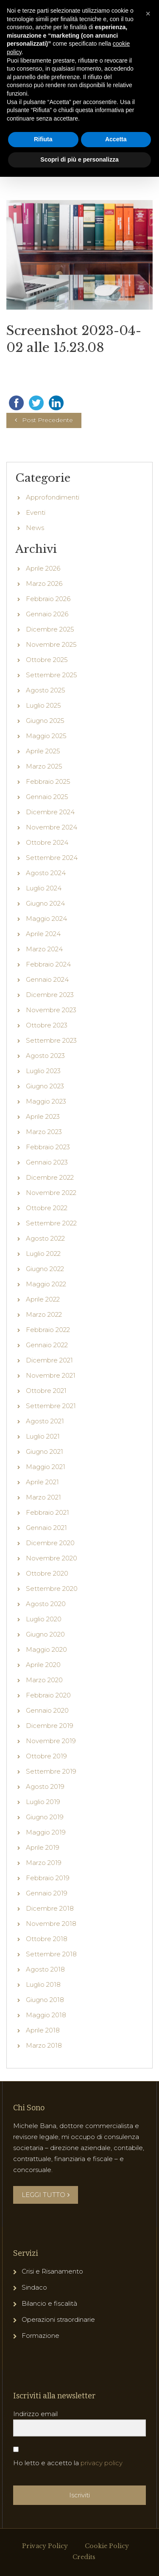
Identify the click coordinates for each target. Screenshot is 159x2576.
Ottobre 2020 (47, 1621)
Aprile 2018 (43, 2078)
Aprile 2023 (43, 1164)
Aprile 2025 (43, 799)
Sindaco (34, 2335)
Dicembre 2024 (50, 860)
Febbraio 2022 (48, 1377)
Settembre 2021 (51, 1454)
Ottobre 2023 (46, 1073)
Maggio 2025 (46, 784)
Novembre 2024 (51, 875)
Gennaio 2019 (46, 1941)
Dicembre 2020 (50, 1591)
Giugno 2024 (45, 951)
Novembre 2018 (51, 1971)
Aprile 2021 (42, 1530)
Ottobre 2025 (47, 707)
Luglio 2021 (43, 1484)
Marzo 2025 (44, 814)
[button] (148, 13)
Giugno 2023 (45, 1134)
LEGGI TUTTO (46, 2242)
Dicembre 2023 (50, 1042)
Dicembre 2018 (50, 1956)
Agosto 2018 (45, 2017)
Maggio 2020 (46, 1697)
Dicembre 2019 (49, 1773)
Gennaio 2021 (46, 1575)
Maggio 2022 (46, 1332)
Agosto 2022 (45, 1286)
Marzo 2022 (44, 1362)
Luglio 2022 (43, 1301)
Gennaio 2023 (47, 1210)
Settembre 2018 (51, 2002)
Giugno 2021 (44, 1499)
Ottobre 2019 (46, 1804)
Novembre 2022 (51, 1240)
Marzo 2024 (44, 997)
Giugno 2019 (45, 1865)
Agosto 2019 (45, 1834)
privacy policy (102, 2511)
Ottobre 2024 (47, 890)
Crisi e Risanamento (52, 2319)
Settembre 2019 (51, 1819)
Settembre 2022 (51, 1271)
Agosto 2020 (46, 1652)
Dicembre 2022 (50, 1225)
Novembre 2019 (51, 1789)
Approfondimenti (52, 545)
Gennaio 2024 (47, 1027)
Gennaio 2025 (47, 844)
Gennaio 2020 (47, 1758)
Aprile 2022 (43, 1347)
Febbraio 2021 (47, 1560)
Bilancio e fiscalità (49, 2351)
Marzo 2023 (44, 1179)
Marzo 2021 (43, 1545)
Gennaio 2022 (47, 1393)
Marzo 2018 (44, 2093)
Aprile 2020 (43, 1712)
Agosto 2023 (45, 1103)
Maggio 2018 (46, 2063)
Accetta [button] (116, 139)
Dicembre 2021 (49, 1408)
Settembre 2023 (51, 1088)
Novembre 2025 (51, 692)
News (35, 575)
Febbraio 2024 (48, 1012)
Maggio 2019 (46, 1880)
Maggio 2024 (46, 966)
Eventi (35, 560)
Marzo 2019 (43, 1910)
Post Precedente (47, 468)
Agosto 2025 (45, 738)
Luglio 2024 (43, 936)
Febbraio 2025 (48, 829)
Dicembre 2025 (50, 677)
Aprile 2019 (42, 1895)
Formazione (40, 2383)
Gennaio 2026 (47, 662)
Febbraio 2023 (48, 1195)
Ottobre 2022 (46, 1256)
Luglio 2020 (43, 1667)
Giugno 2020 (45, 1682)
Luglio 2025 (43, 753)
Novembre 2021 (50, 1423)
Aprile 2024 (43, 982)
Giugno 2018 (45, 2047)
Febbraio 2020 (48, 1743)
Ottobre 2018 (46, 1987)
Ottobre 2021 (46, 1438)
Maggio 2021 (45, 1514)
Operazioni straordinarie (58, 2367)
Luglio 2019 (43, 1849)
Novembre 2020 (51, 1606)
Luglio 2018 (43, 2032)
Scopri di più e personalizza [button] (79, 159)
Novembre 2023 (51, 1058)
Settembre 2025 (51, 723)
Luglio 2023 (43, 1119)
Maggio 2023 (46, 1149)
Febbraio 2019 (48, 1926)
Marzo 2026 (44, 631)
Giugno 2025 (45, 768)
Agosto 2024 (46, 921)
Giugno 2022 (45, 1317)
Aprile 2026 (43, 616)
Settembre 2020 (52, 1636)
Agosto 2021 (45, 1469)
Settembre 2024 (52, 905)
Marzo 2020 (44, 1728)
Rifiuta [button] (43, 139)
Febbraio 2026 (48, 647)
